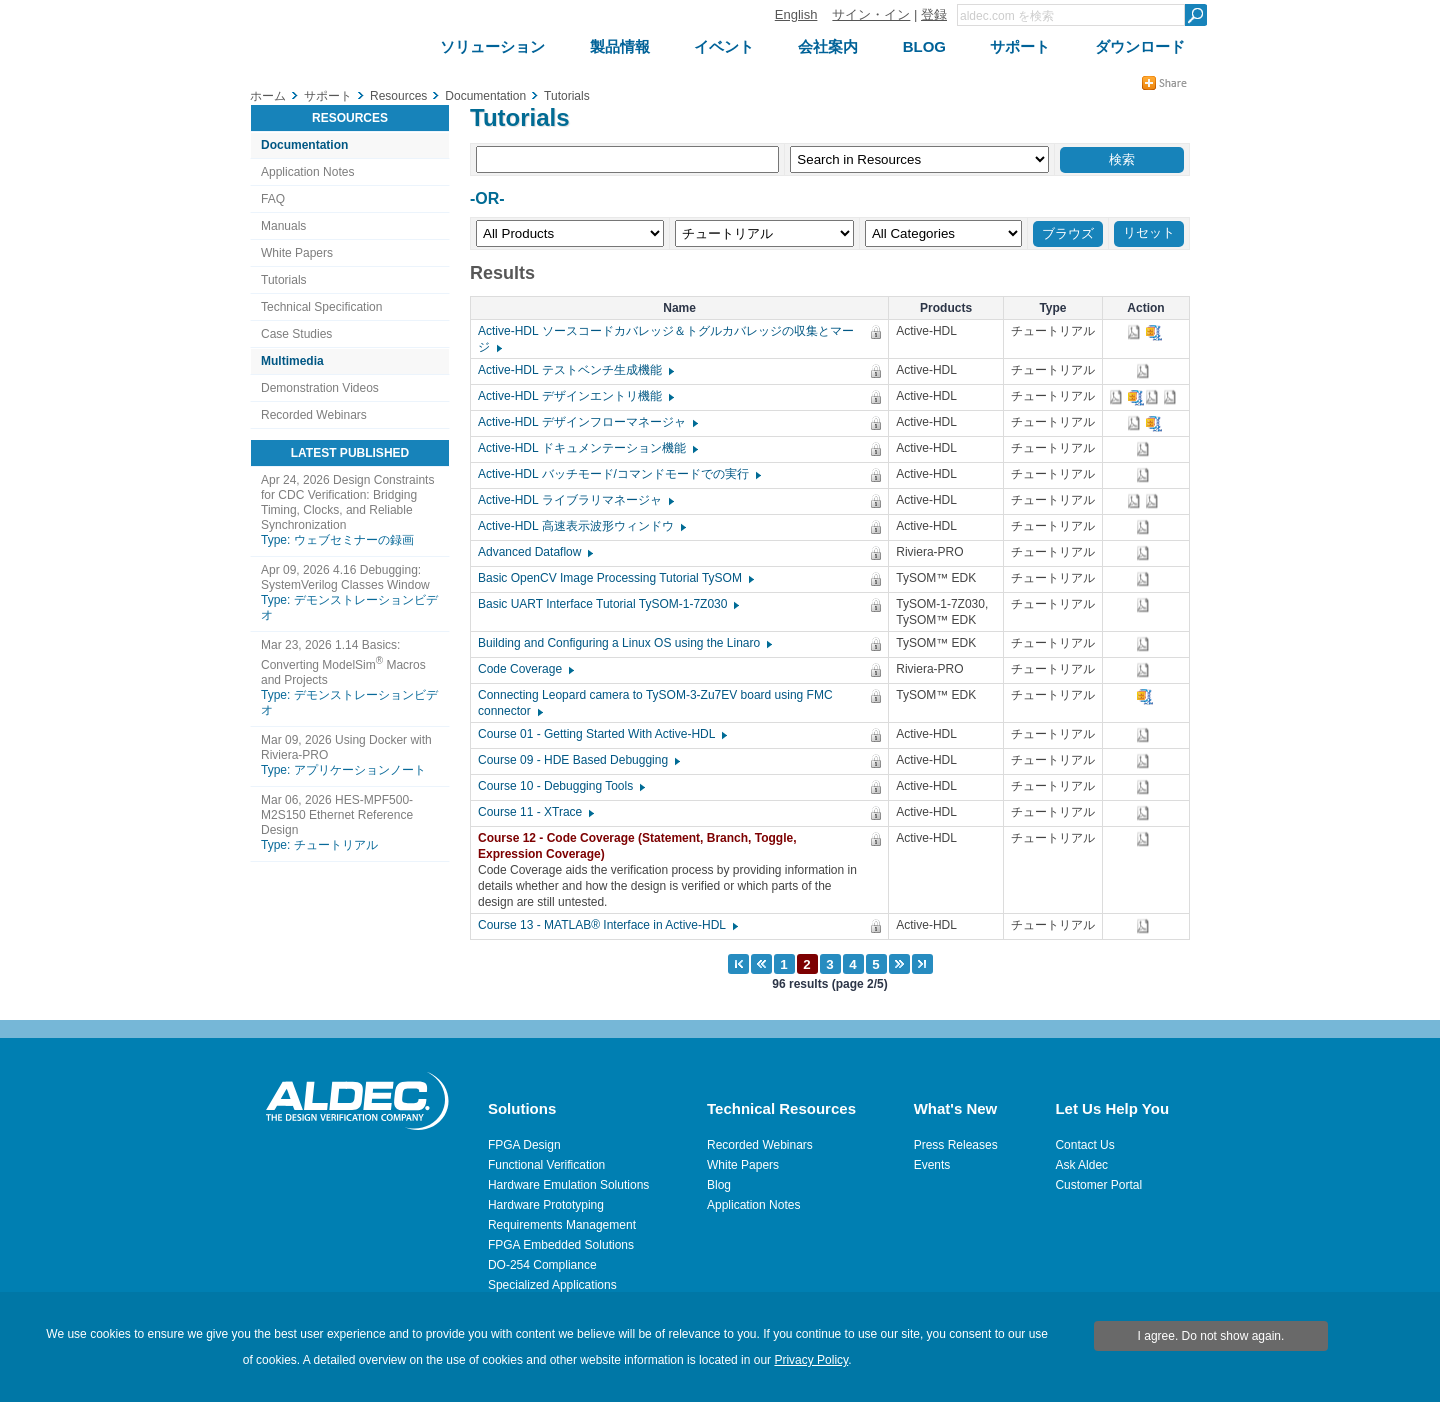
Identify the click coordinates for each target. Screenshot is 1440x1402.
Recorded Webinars (314, 415)
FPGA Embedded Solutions (561, 1245)
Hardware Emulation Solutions (568, 1185)
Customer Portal (1098, 1185)
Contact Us (1084, 1145)
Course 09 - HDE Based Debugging (578, 760)
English (796, 14)
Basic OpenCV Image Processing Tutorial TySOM (615, 578)
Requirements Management (562, 1225)
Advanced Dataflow (534, 552)
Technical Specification (321, 307)
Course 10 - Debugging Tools (560, 786)
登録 (934, 14)
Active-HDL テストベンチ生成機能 (575, 370)
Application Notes (307, 172)
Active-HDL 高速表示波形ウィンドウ (581, 526)
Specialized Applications (552, 1285)
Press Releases (956, 1145)
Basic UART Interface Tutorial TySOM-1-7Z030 (607, 604)
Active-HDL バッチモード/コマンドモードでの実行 (618, 474)
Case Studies (296, 334)
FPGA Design (524, 1145)
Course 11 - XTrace (535, 812)
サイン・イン (871, 14)
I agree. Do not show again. (1211, 1336)
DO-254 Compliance (542, 1265)
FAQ (273, 199)
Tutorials (284, 280)
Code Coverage (525, 669)
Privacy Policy (811, 1360)
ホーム (268, 96)
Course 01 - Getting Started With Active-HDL (601, 734)
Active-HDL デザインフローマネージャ (587, 422)
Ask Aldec (1081, 1165)
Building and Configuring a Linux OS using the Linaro (624, 643)
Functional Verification (546, 1165)
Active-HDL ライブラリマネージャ (575, 500)
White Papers (297, 253)
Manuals (283, 226)
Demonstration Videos (320, 388)
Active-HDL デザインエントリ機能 (575, 396)
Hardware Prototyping (546, 1205)
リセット (1149, 232)
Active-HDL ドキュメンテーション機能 (587, 448)
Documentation (304, 145)
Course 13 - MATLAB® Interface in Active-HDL (607, 925)
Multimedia (292, 361)
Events (932, 1165)
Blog (719, 1185)
